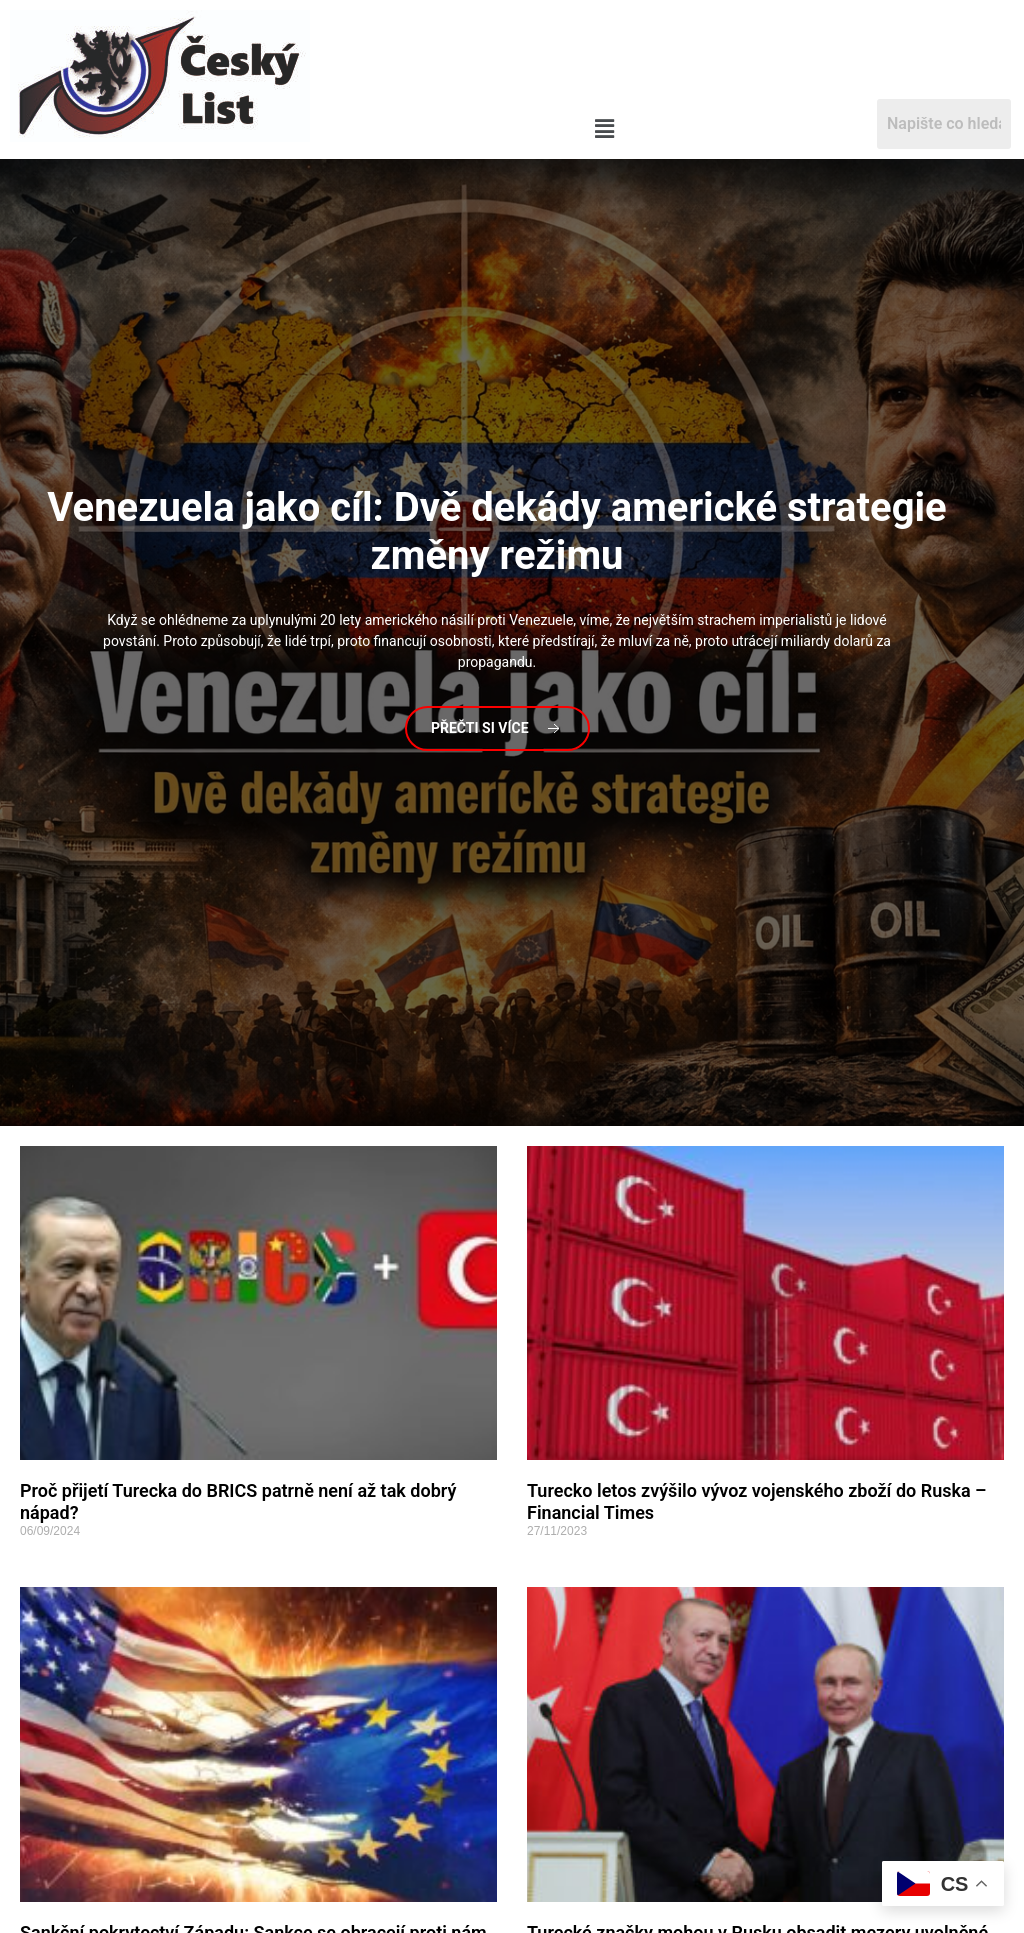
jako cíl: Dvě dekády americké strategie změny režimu (496, 531)
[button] (604, 130)
